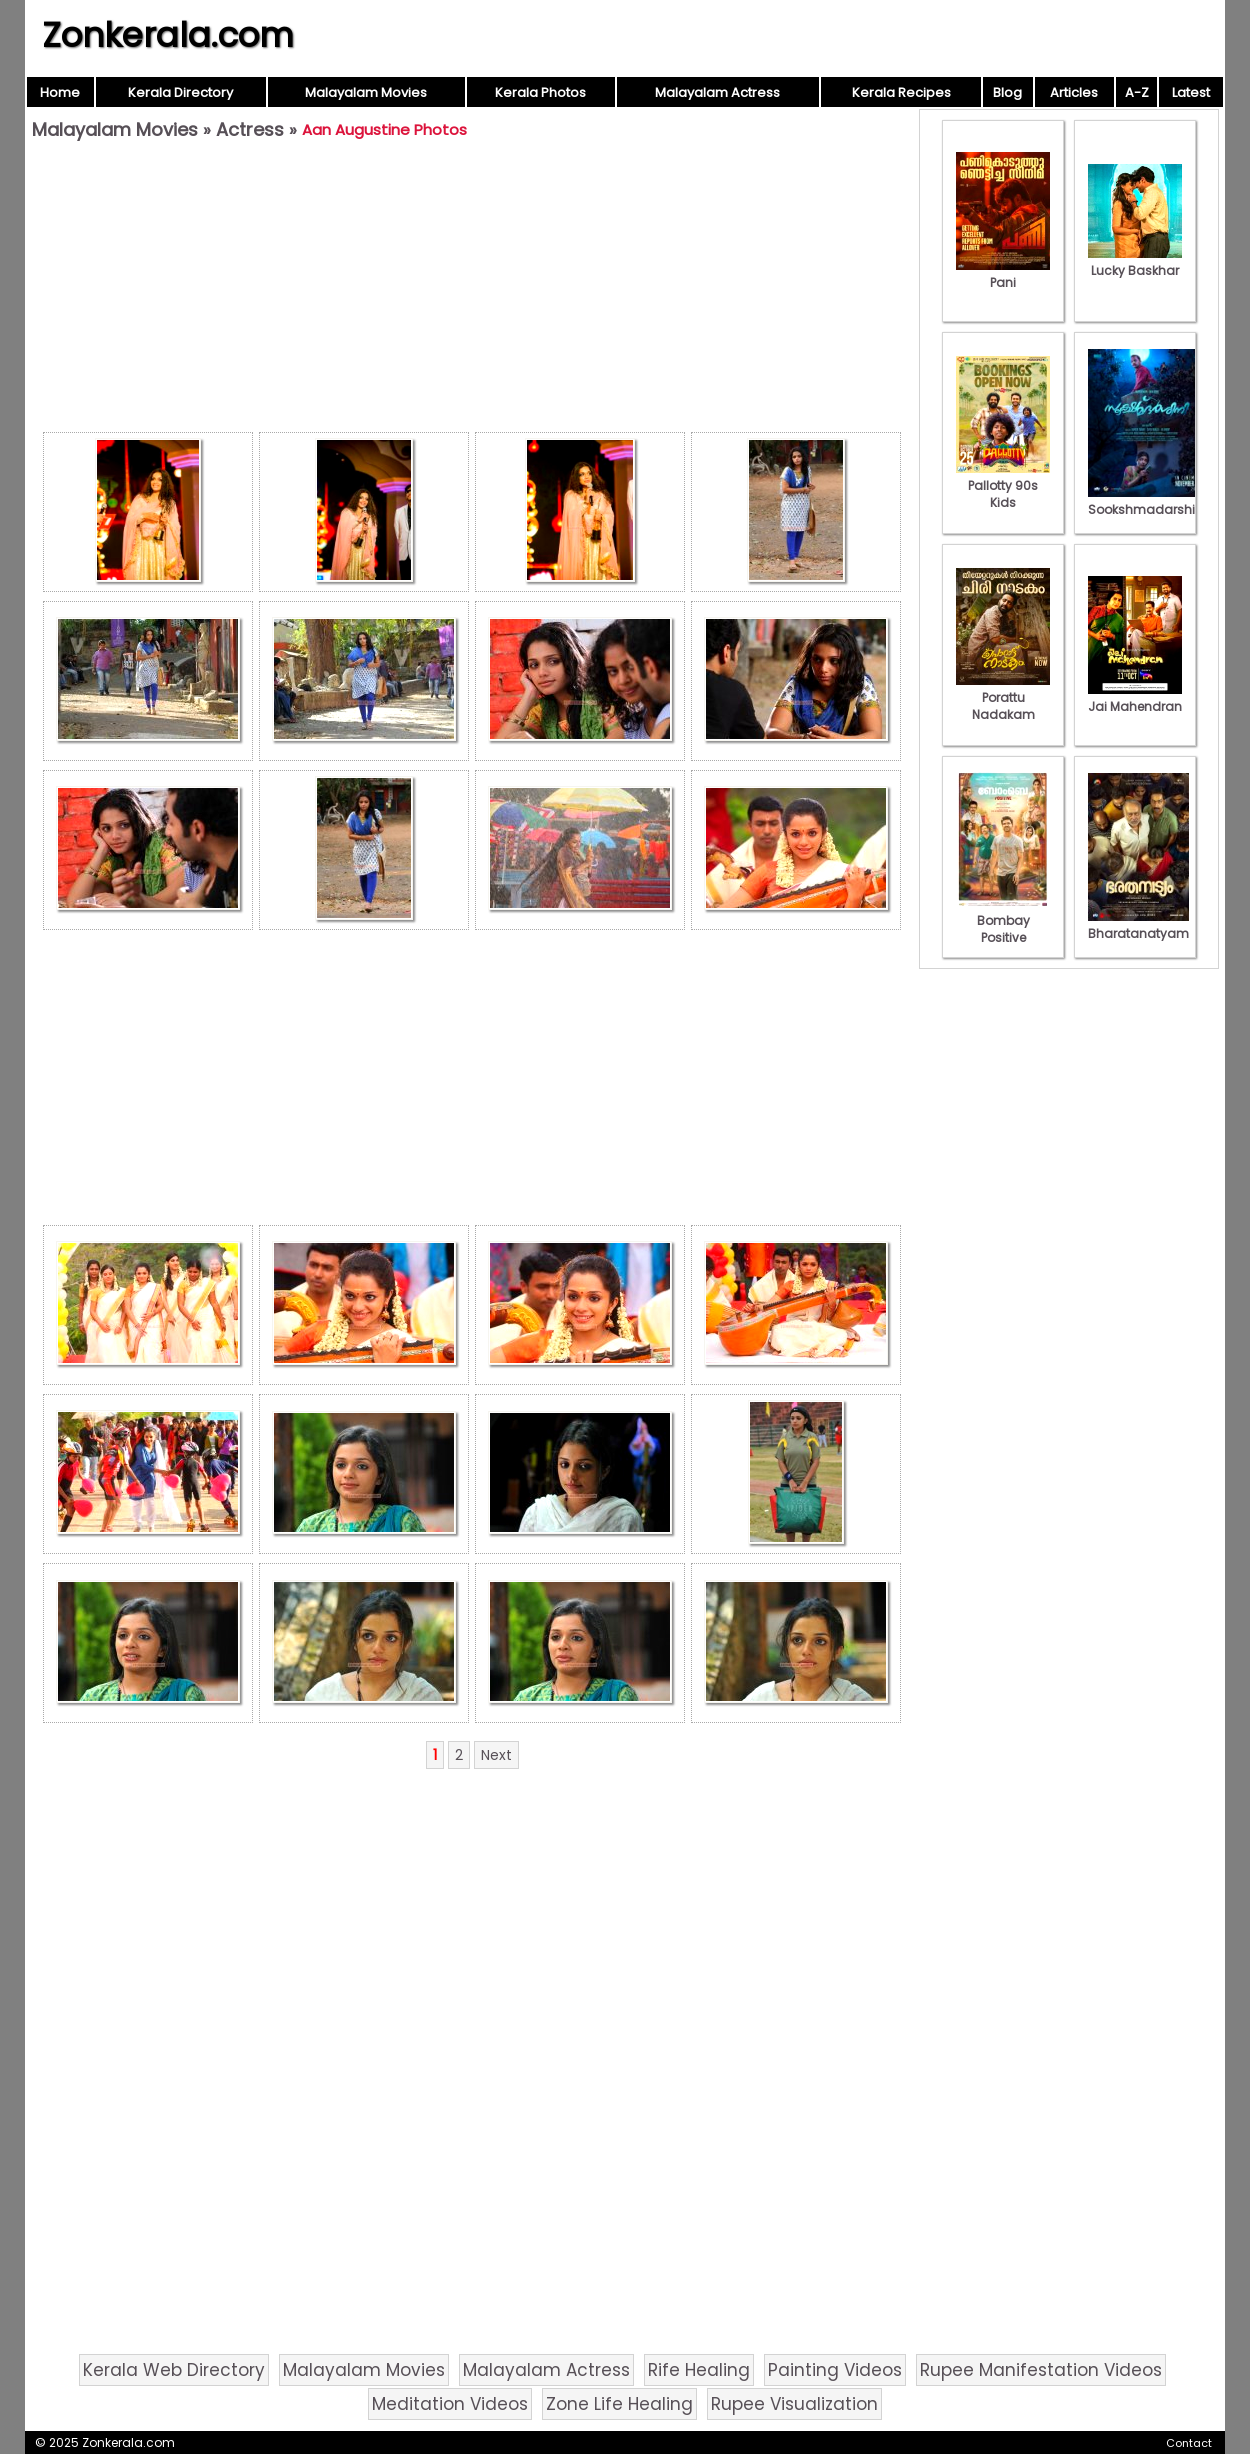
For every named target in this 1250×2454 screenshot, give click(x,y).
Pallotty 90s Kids (1003, 485)
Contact (1189, 2443)
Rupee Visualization (794, 2404)
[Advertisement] (472, 291)
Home (60, 92)
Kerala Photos (540, 92)
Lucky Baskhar (1135, 262)
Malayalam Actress (717, 92)
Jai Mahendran (1135, 698)
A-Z (1137, 92)
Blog (1007, 92)
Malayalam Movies (366, 92)
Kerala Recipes (901, 92)
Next (496, 1755)
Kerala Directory (180, 92)
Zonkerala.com (168, 35)
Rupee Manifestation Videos (1041, 2370)
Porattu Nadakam (1003, 697)
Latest (1191, 92)
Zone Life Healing (619, 2404)
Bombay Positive (1003, 920)
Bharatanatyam (1138, 925)
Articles (1074, 92)
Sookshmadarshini (1147, 501)
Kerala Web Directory (174, 2370)
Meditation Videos (450, 2404)
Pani (1003, 274)
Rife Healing (699, 2370)
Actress (250, 129)
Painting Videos (835, 2370)
